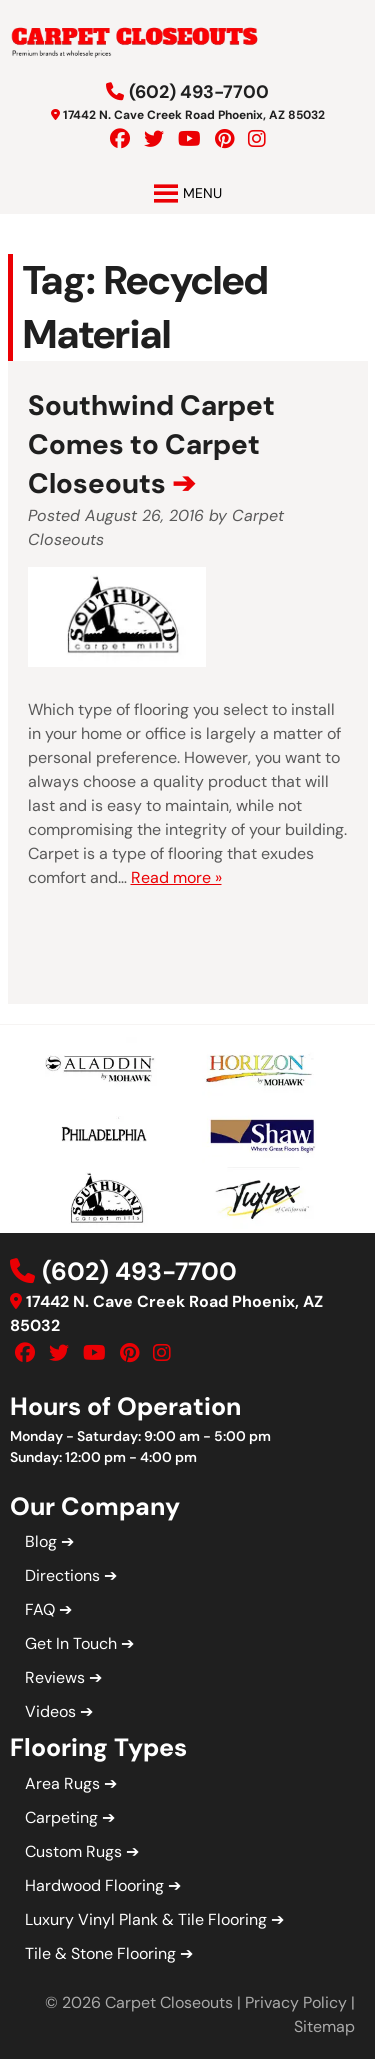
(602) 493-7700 (199, 92)
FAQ (40, 1609)
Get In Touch (71, 1643)
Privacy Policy (296, 2002)
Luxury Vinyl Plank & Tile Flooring (146, 1919)
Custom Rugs (73, 1851)
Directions (62, 1575)
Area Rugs (62, 1783)
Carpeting (61, 1817)
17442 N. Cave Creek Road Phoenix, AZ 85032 (194, 115)
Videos (50, 1711)
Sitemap (324, 2026)
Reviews (55, 1677)
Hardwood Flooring (94, 1885)
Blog (41, 1541)
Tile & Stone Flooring (100, 1953)
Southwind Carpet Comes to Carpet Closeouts (151, 444)
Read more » (176, 877)
